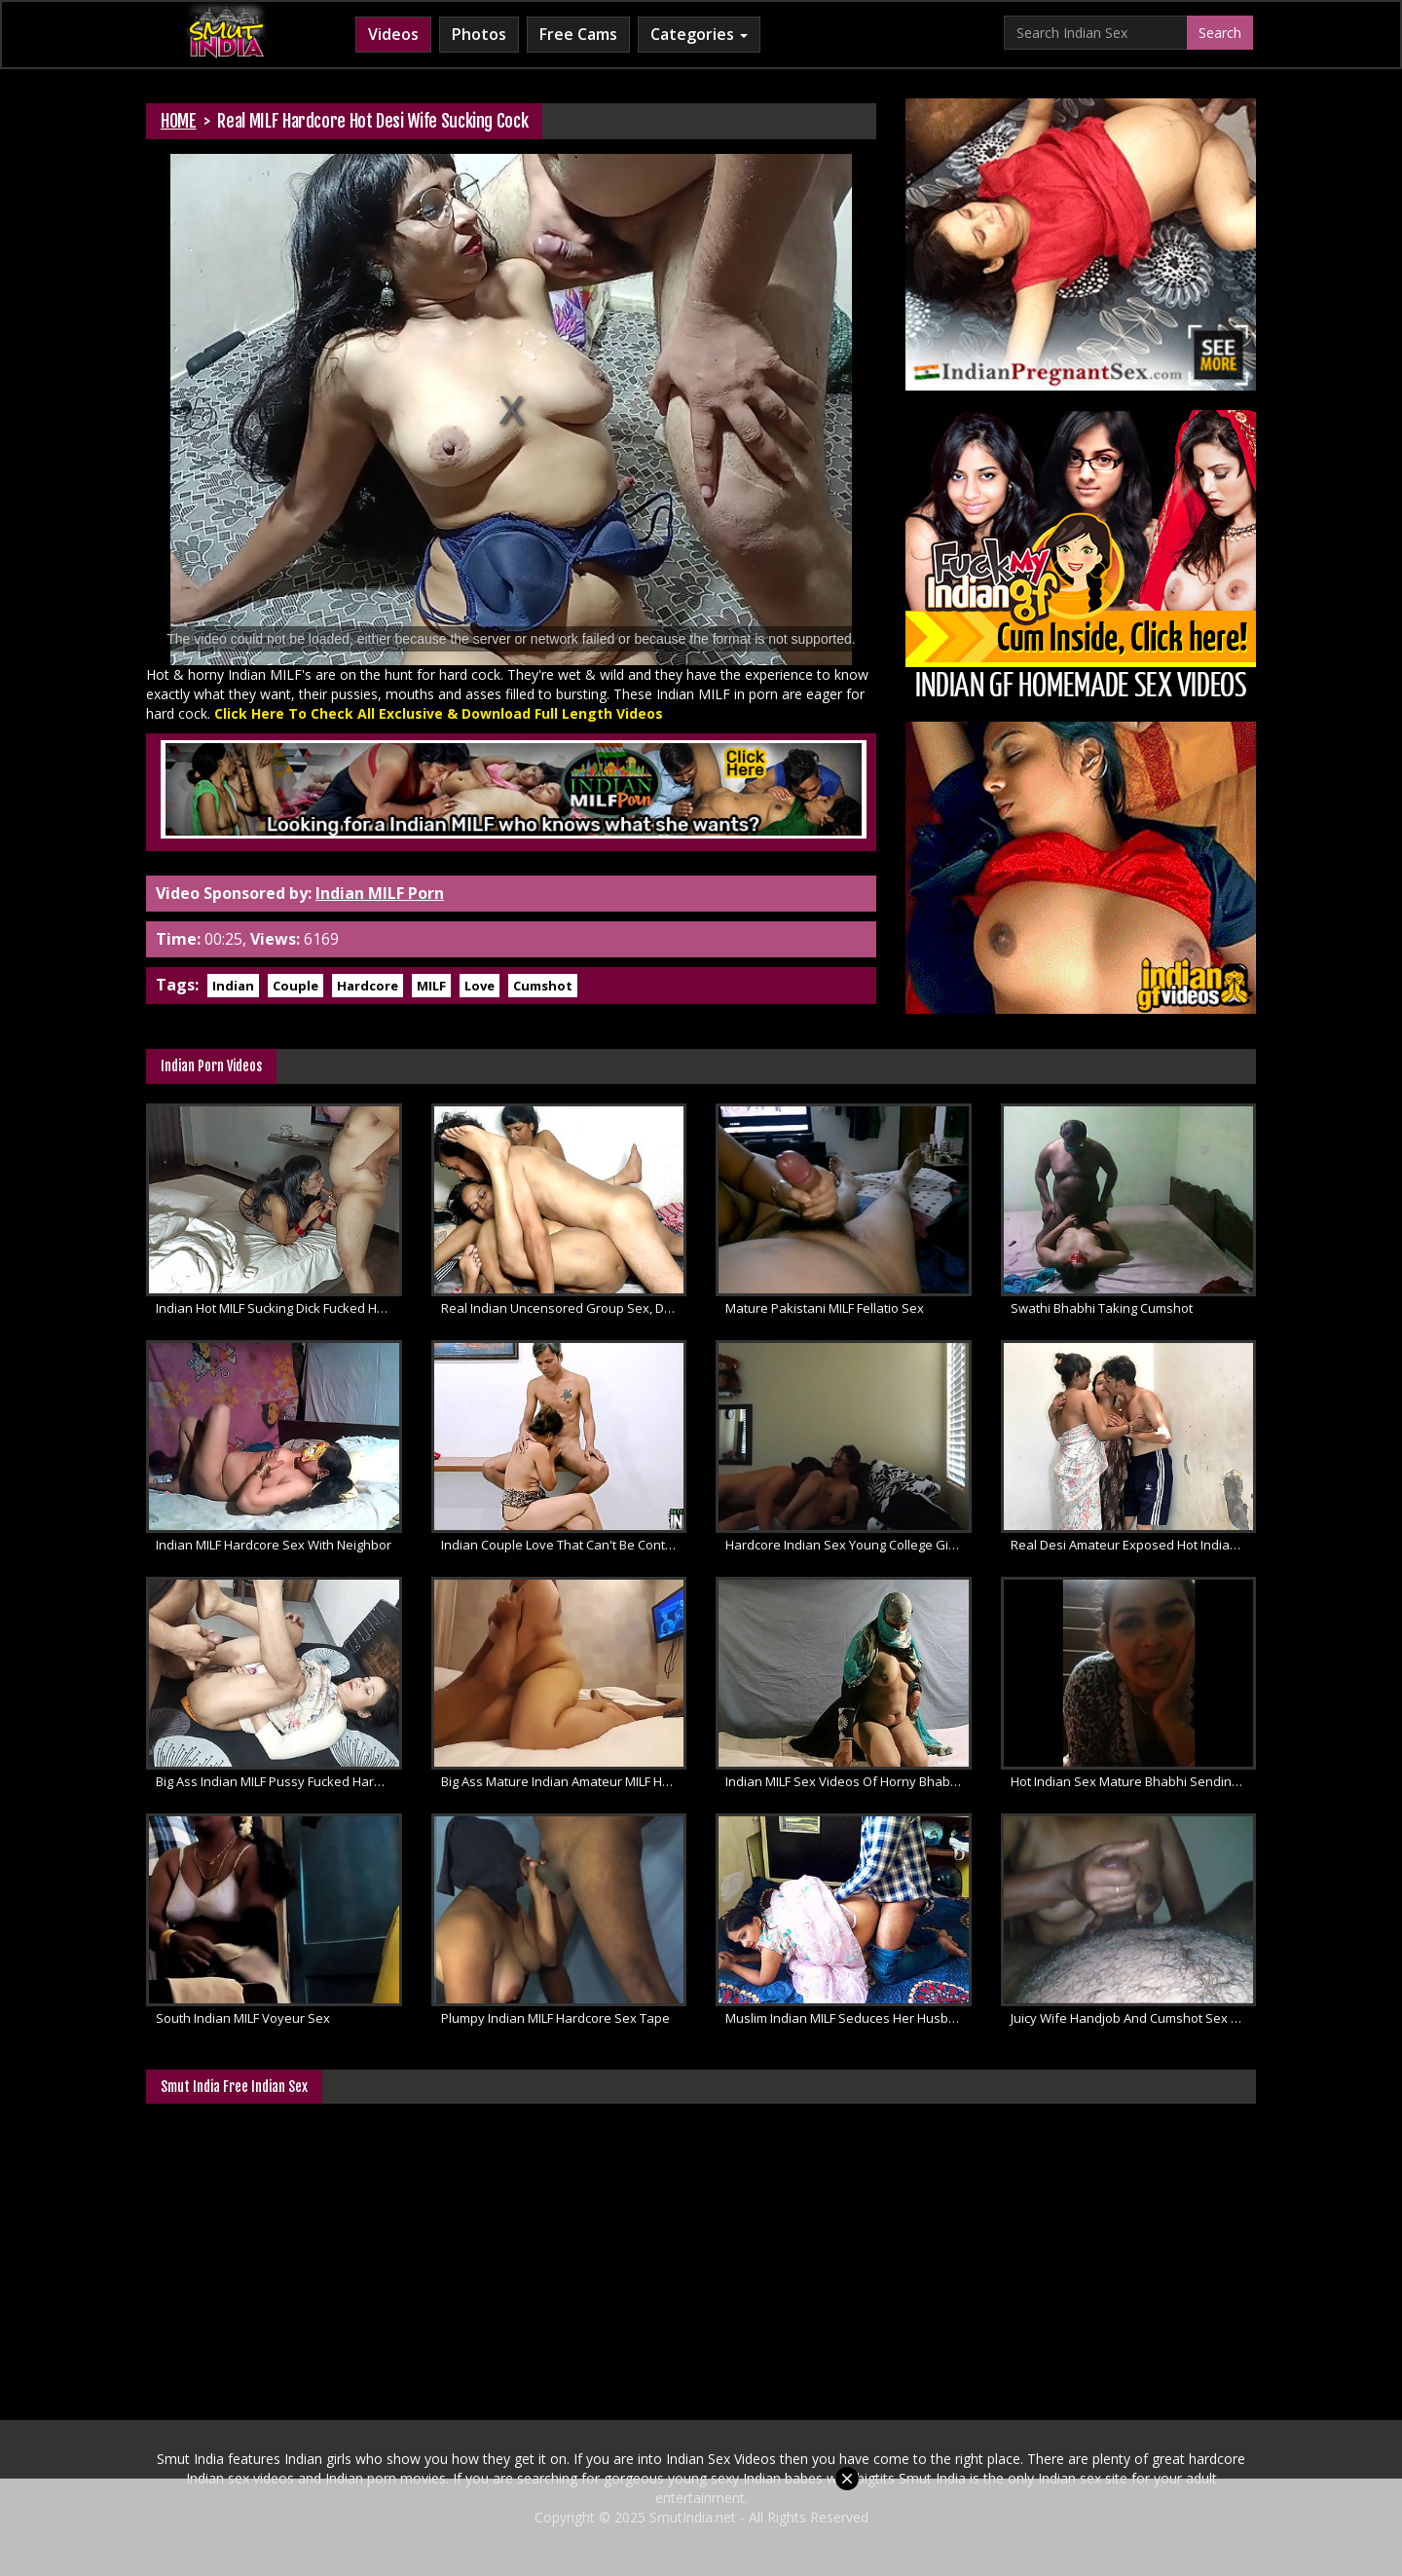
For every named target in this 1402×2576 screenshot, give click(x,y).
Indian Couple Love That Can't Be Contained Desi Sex (564, 1544)
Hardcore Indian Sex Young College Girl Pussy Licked (848, 1544)
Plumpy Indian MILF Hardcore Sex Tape (555, 2018)
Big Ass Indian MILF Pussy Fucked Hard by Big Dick (279, 1781)
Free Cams (578, 34)
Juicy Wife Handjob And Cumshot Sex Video (1134, 2018)
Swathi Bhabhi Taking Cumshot (1102, 1308)
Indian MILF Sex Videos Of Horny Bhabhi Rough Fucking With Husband (848, 1781)
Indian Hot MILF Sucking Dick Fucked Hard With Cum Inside (279, 1308)
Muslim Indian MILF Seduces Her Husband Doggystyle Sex (848, 2018)
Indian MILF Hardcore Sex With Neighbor (273, 1544)
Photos (479, 34)
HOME (179, 120)
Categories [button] (699, 34)
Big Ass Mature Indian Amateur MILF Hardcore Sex (564, 1781)
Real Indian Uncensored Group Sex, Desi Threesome (564, 1308)
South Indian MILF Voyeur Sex (243, 2018)
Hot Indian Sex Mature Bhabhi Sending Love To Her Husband (1134, 1781)
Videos (393, 34)
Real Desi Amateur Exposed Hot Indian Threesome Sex (1134, 1544)
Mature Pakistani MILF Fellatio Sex (824, 1308)
